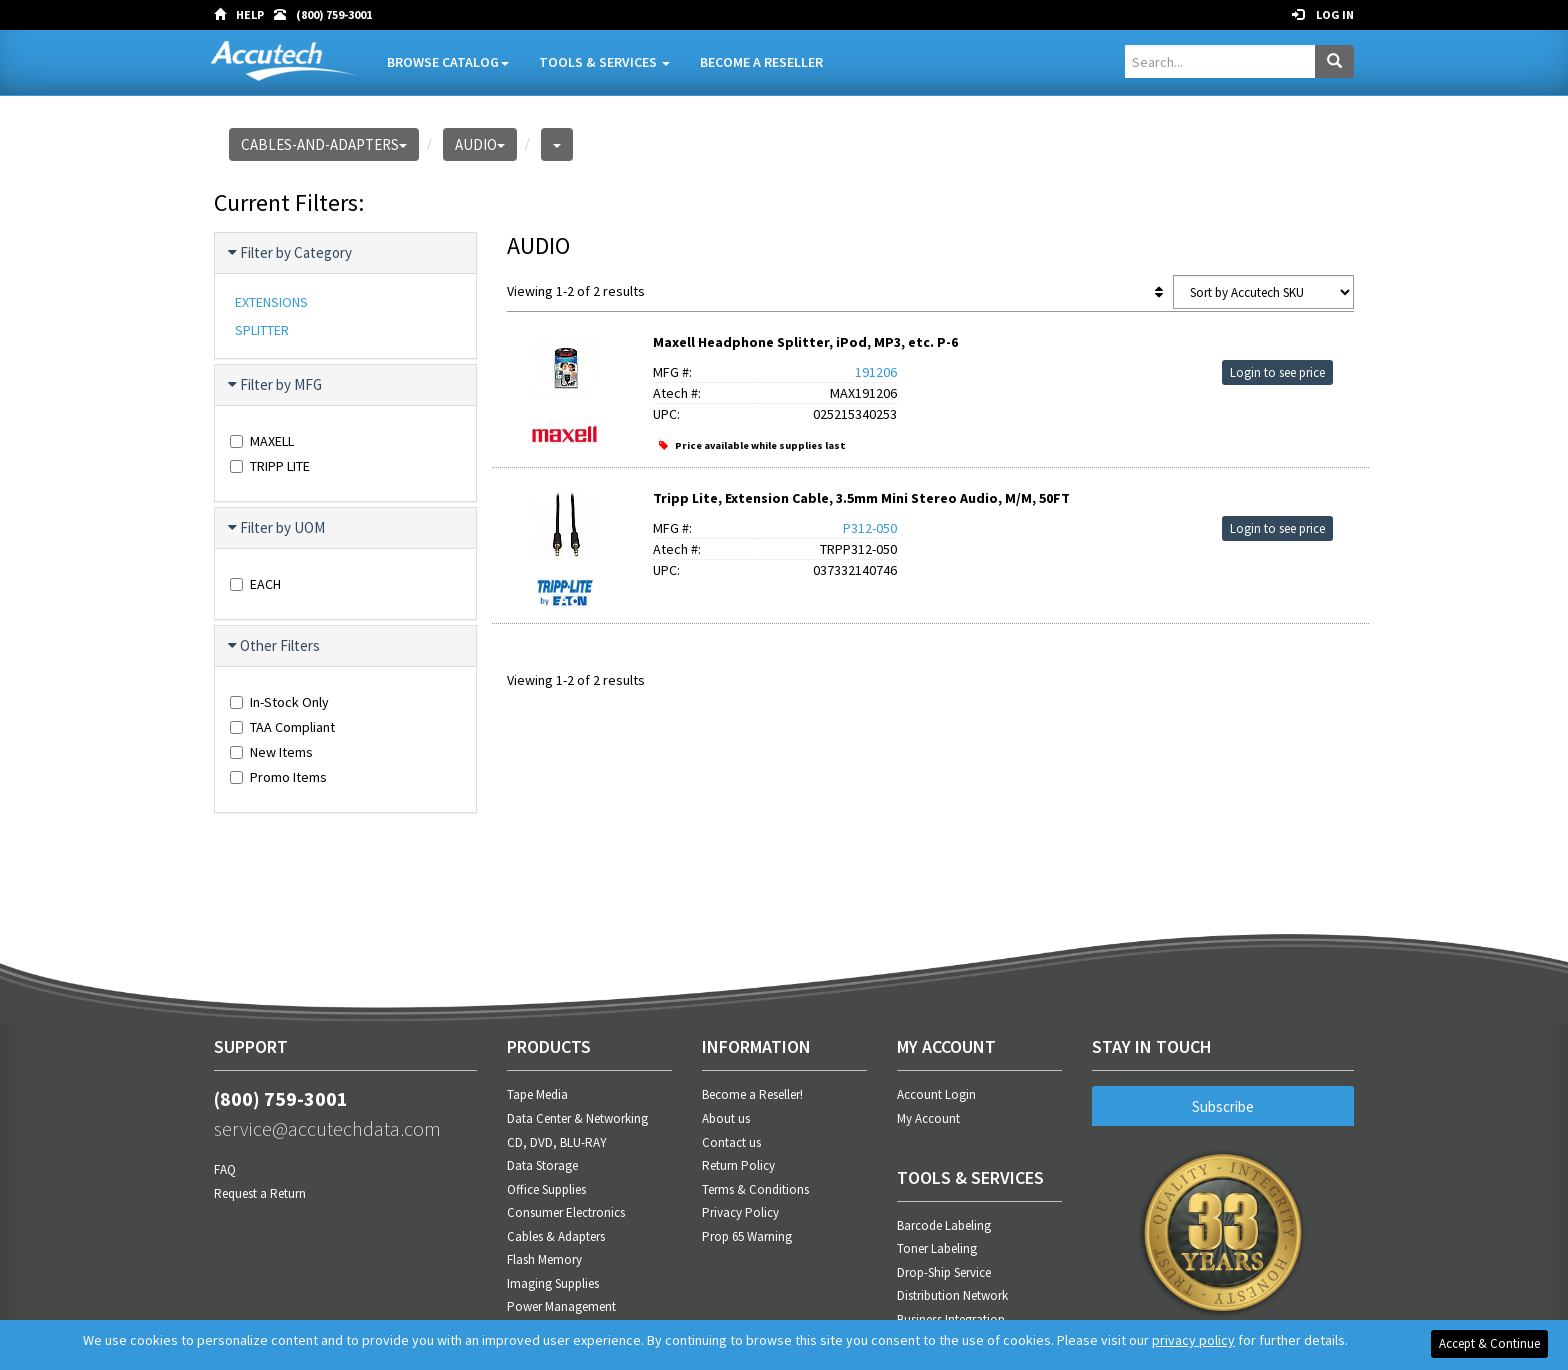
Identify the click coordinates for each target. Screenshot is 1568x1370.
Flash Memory (544, 1259)
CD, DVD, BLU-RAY (557, 1142)
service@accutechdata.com (327, 1128)
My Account (928, 1118)
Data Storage (542, 1165)
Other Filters (275, 646)
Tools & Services (604, 62)
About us (726, 1118)
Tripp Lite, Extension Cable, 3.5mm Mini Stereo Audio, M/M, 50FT (861, 498)
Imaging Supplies (553, 1283)
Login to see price (1277, 372)
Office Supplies (546, 1189)
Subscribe (1223, 1106)
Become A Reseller (761, 62)
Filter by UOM (277, 528)
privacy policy (1193, 1340)
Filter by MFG (276, 385)
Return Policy (738, 1165)
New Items (271, 752)
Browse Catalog (448, 62)
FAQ (225, 1169)
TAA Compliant (282, 727)
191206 (876, 372)
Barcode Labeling (944, 1225)
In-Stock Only (279, 702)
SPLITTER (262, 330)
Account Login (936, 1094)
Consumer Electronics (566, 1212)
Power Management (561, 1306)
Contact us (731, 1142)
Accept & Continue (1489, 1343)
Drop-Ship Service (944, 1272)
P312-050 (870, 528)
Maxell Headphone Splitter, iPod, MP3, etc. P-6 (805, 342)
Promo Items (278, 777)
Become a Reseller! (752, 1094)
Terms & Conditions (755, 1189)
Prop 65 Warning (747, 1236)
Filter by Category (291, 253)
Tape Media (537, 1094)
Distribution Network (952, 1295)
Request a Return (260, 1193)
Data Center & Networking (577, 1118)
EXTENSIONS (271, 302)
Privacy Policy (740, 1212)
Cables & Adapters (556, 1236)
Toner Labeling (937, 1248)
